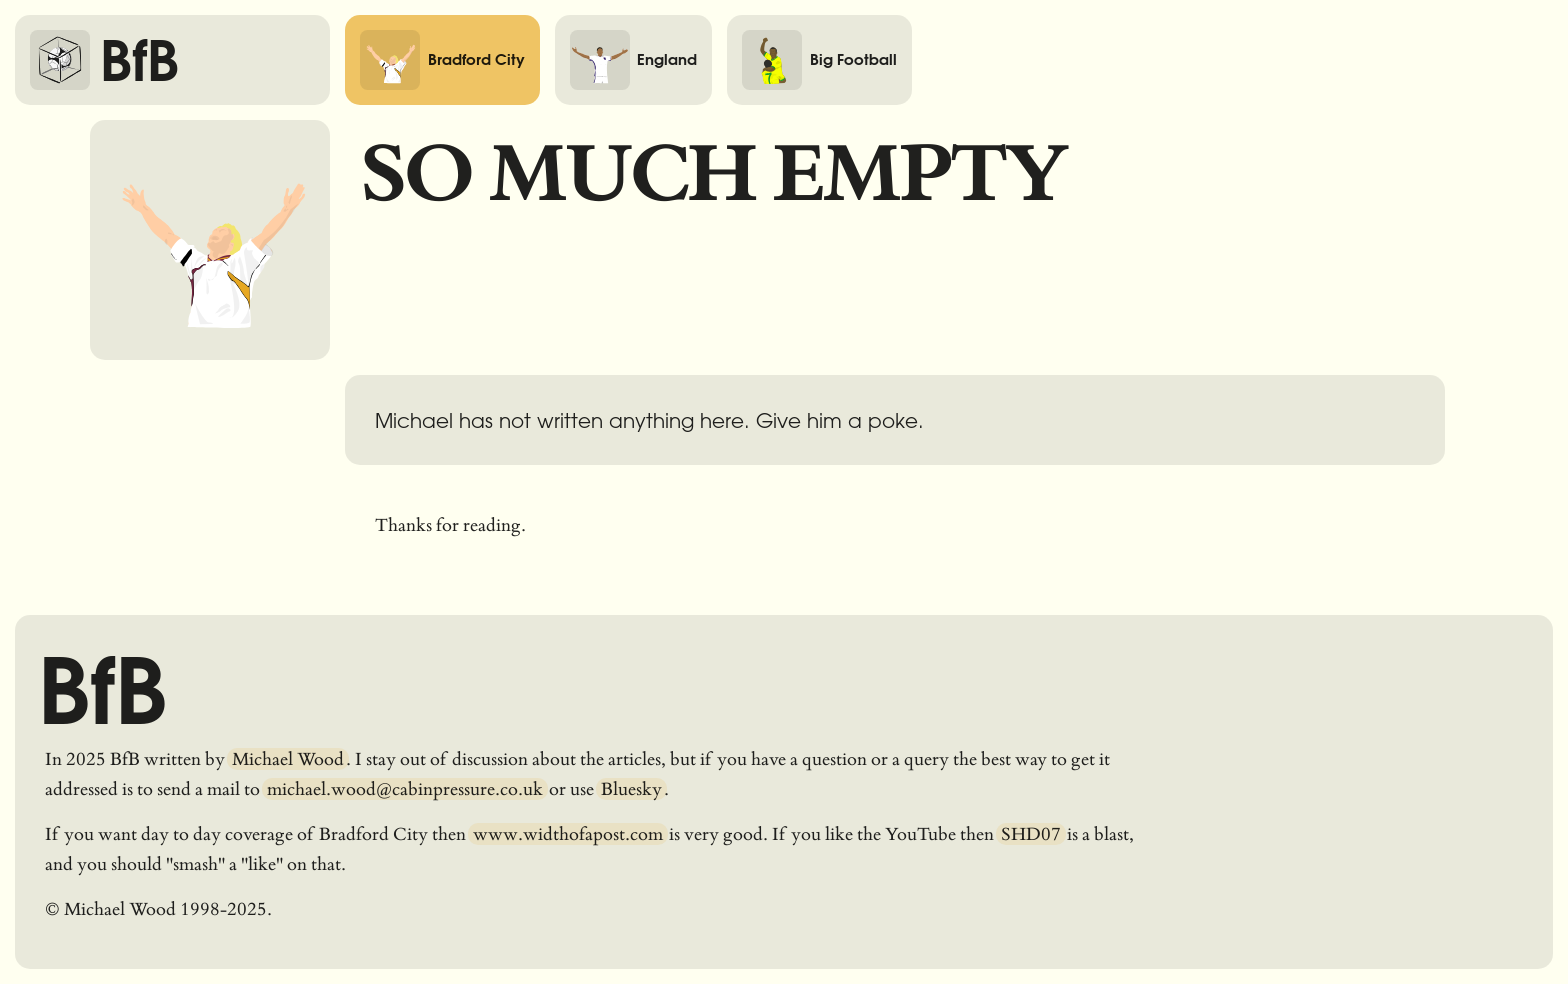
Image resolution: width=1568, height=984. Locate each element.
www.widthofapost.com (568, 834)
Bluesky (631, 789)
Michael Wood (288, 759)
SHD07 (1031, 834)
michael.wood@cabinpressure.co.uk (405, 789)
